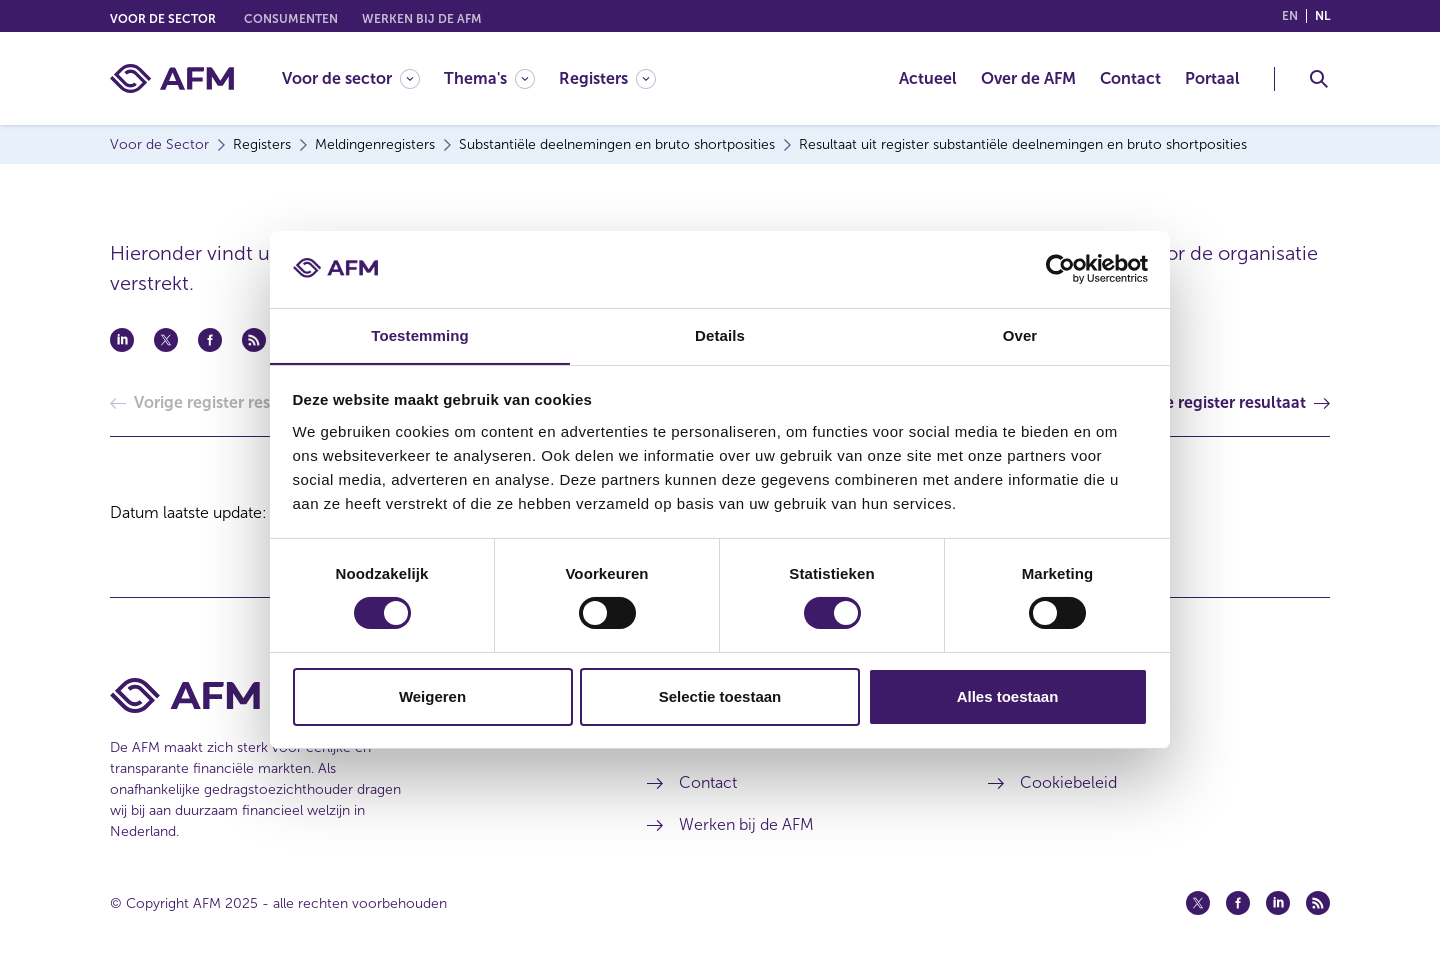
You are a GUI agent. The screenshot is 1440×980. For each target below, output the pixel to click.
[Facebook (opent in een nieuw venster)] (1238, 903)
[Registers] (607, 78)
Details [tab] (720, 334)
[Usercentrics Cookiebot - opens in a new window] (1060, 269)
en (1290, 16)
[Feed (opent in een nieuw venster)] (1318, 903)
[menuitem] (363, 78)
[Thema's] (489, 78)
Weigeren (432, 696)
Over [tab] (1020, 334)
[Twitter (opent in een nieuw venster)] (1198, 903)
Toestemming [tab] (420, 334)
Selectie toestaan (720, 696)
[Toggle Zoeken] (1319, 79)
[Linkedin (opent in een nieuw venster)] (1278, 903)
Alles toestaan (1008, 696)
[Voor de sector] (351, 78)
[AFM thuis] (172, 78)
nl (1322, 16)
